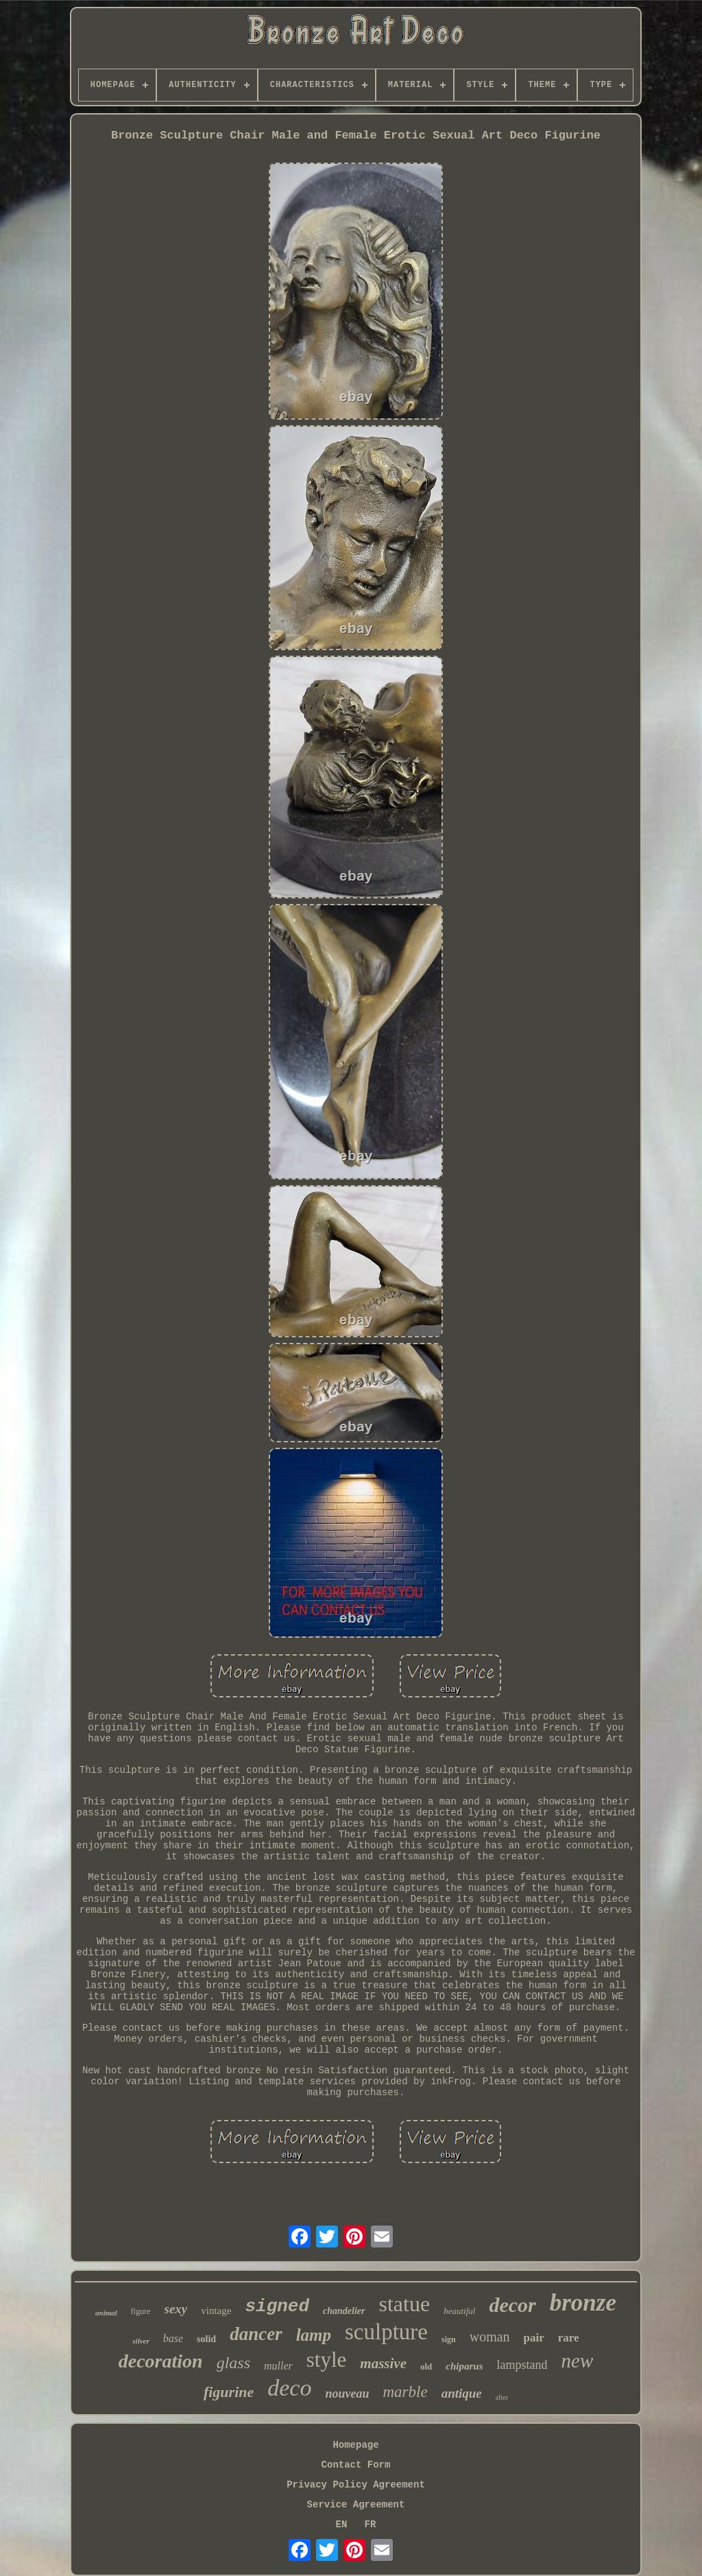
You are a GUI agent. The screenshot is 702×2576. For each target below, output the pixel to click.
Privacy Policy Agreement (356, 2484)
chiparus (464, 2366)
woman (490, 2336)
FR (370, 2524)
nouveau (347, 2393)
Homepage (355, 2445)
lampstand (522, 2365)
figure (141, 2311)
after (502, 2397)
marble (405, 2391)
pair (534, 2337)
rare (568, 2337)
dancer (256, 2334)
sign (448, 2339)
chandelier (344, 2311)
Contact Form (356, 2464)
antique (461, 2393)
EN (342, 2524)
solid (206, 2339)
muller (278, 2366)
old (426, 2366)
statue (405, 2303)
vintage (216, 2310)
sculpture (386, 2331)
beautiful (459, 2311)
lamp (313, 2335)
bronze (583, 2302)
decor (512, 2304)
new (577, 2361)
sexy (176, 2309)
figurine (229, 2391)
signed (277, 2306)
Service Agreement (356, 2504)
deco (289, 2387)
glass (233, 2363)
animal (106, 2313)
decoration (161, 2361)
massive (383, 2363)
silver (140, 2341)
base (173, 2338)
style (326, 2360)
